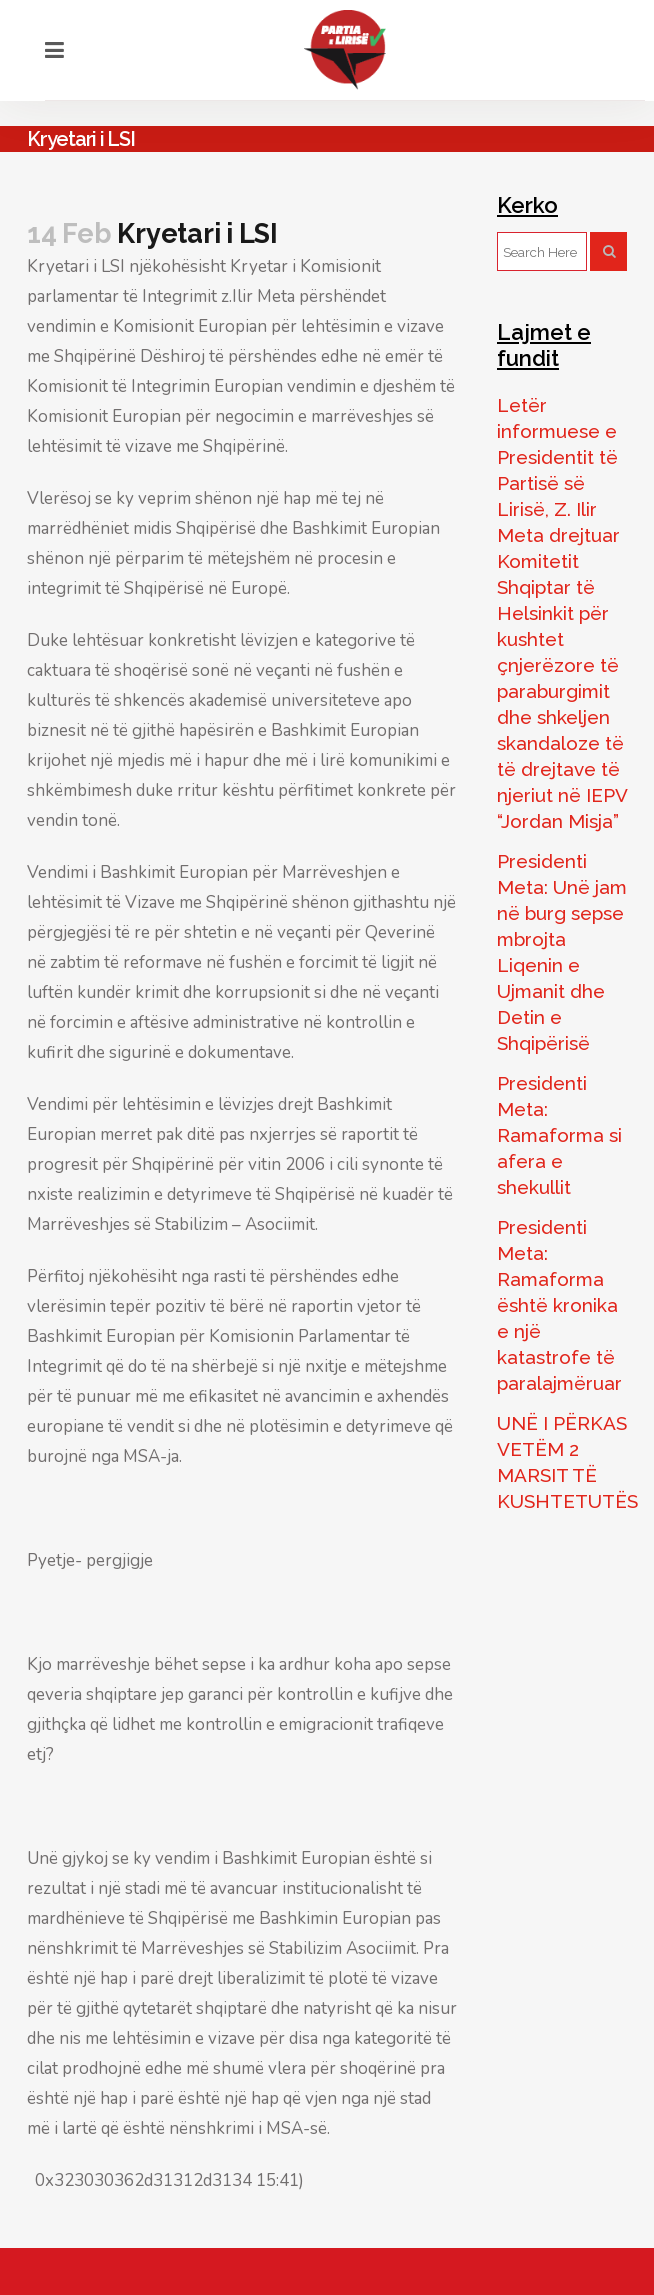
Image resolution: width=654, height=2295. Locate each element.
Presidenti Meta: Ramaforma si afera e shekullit (559, 1135)
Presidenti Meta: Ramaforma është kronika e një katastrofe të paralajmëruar (559, 1305)
